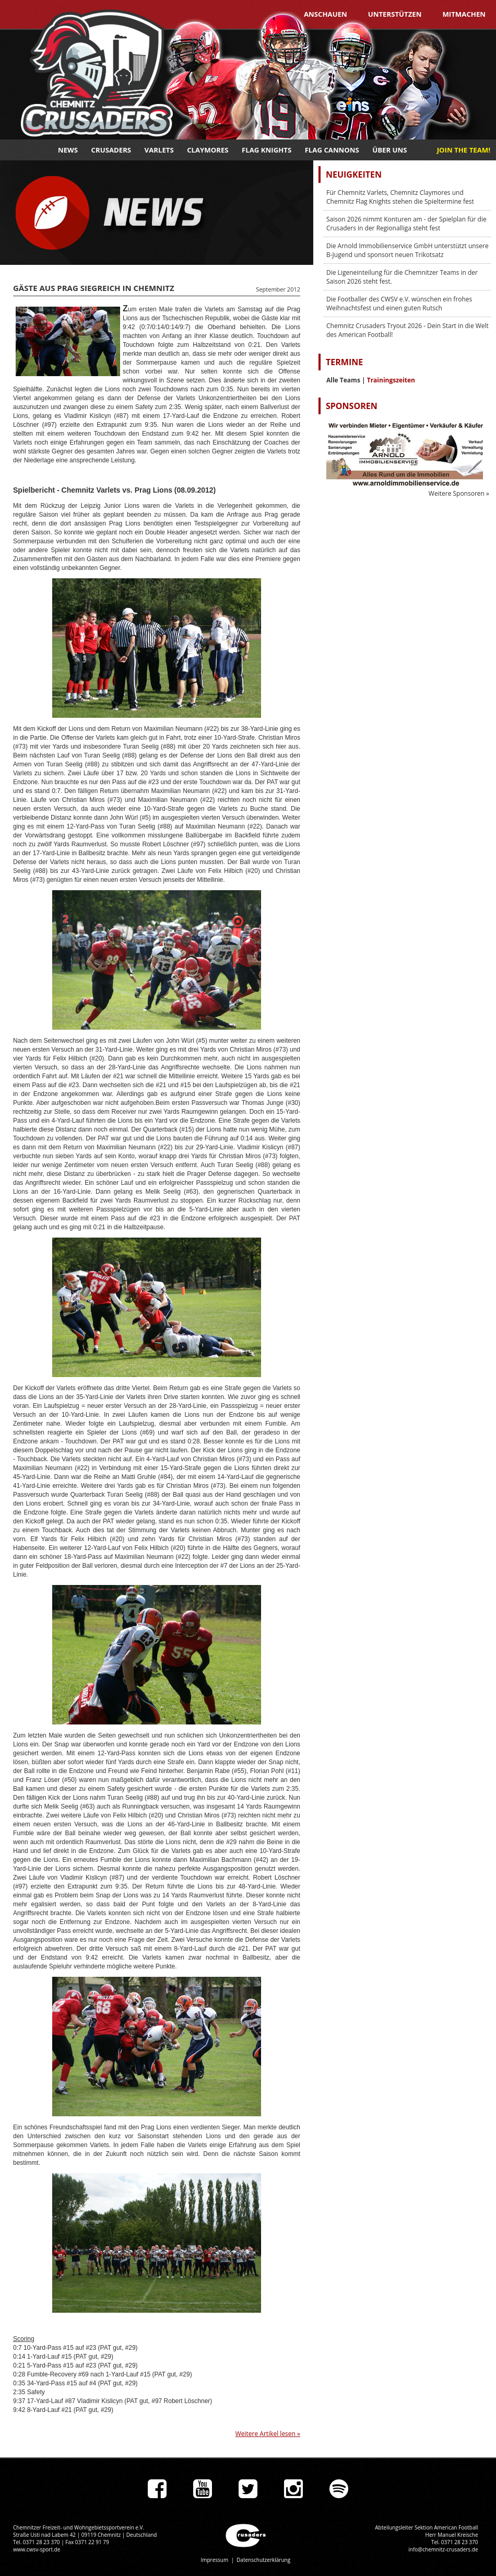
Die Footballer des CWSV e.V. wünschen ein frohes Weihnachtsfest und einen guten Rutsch (399, 303)
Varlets (159, 150)
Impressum (214, 2559)
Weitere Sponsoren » (459, 493)
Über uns (389, 150)
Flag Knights (266, 150)
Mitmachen (464, 14)
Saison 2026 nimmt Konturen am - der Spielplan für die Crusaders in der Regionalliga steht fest (406, 223)
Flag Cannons (332, 150)
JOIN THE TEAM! (463, 150)
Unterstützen (395, 14)
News (68, 150)
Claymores (207, 150)
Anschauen (325, 14)
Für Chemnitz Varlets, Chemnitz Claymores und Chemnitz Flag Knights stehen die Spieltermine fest (400, 197)
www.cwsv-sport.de (36, 2549)
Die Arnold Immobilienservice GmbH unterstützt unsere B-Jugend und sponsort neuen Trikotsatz (407, 250)
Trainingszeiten (391, 380)
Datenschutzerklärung (263, 2559)
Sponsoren (351, 406)
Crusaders (111, 150)
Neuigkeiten (354, 174)
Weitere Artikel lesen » (267, 2433)
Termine (344, 362)
